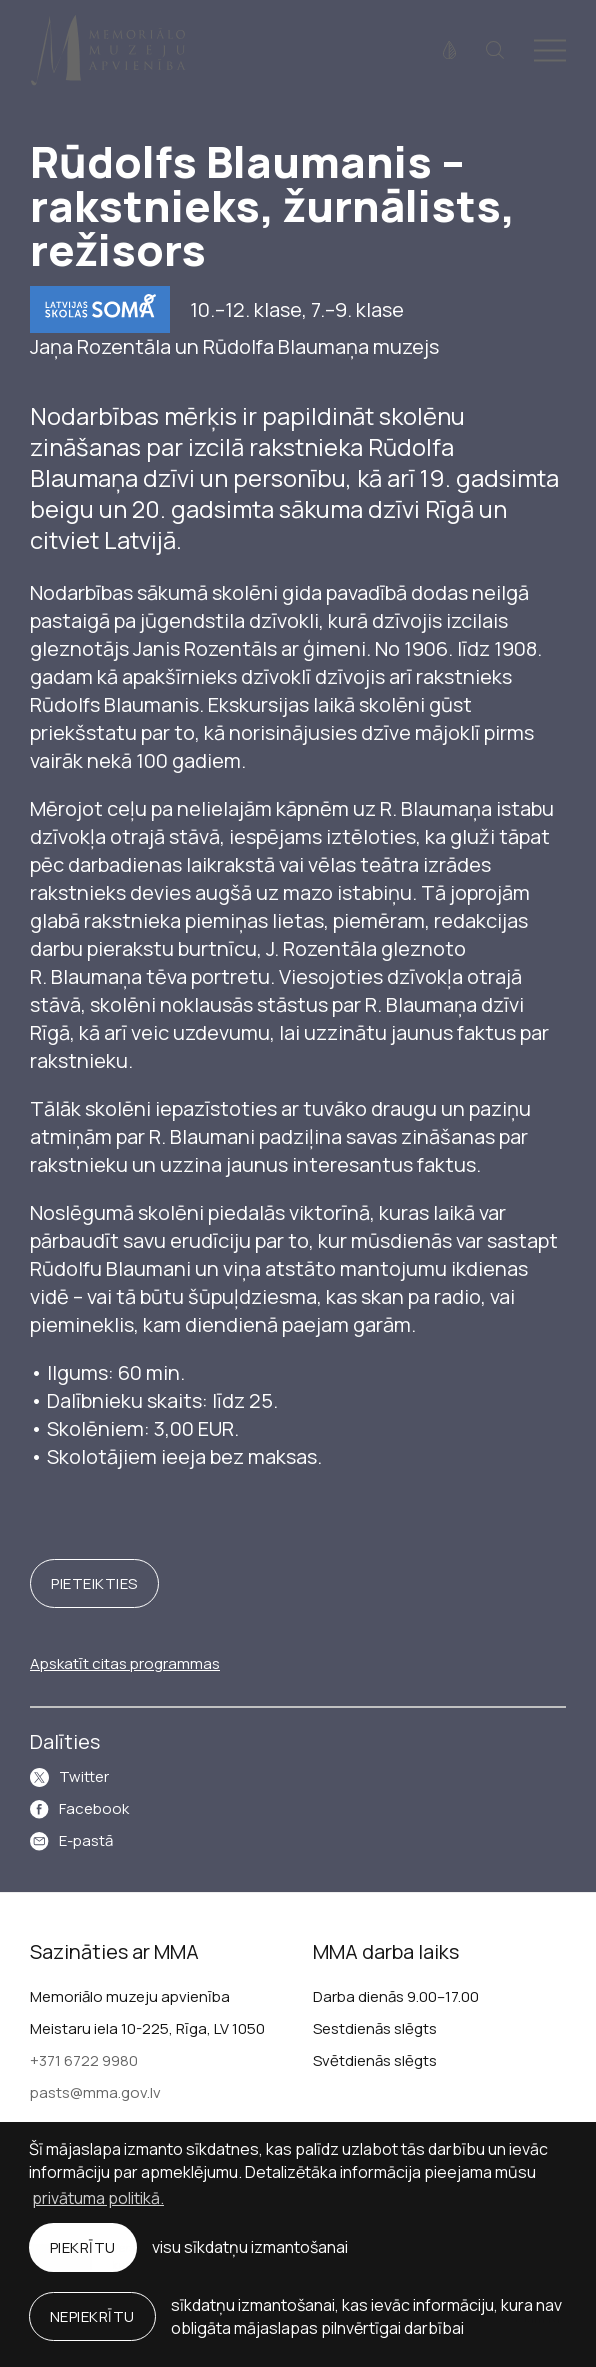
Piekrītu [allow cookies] (83, 2247)
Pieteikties (94, 1583)
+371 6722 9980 (84, 2060)
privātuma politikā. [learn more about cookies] (98, 2198)
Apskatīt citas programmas (125, 1663)
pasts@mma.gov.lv (95, 2092)
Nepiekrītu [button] (92, 2316)
